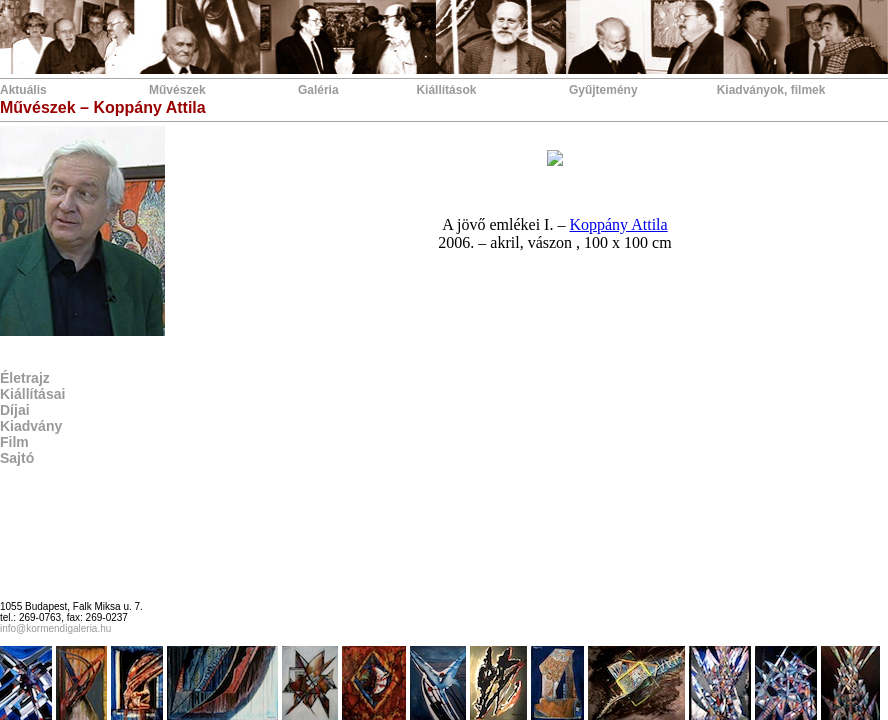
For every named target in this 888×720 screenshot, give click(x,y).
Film (14, 442)
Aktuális (23, 90)
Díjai (15, 410)
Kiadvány (31, 426)
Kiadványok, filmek (771, 90)
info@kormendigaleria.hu (55, 628)
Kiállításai (32, 394)
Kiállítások (446, 90)
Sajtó (17, 458)
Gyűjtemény (603, 90)
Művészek (177, 90)
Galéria (318, 90)
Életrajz (25, 378)
